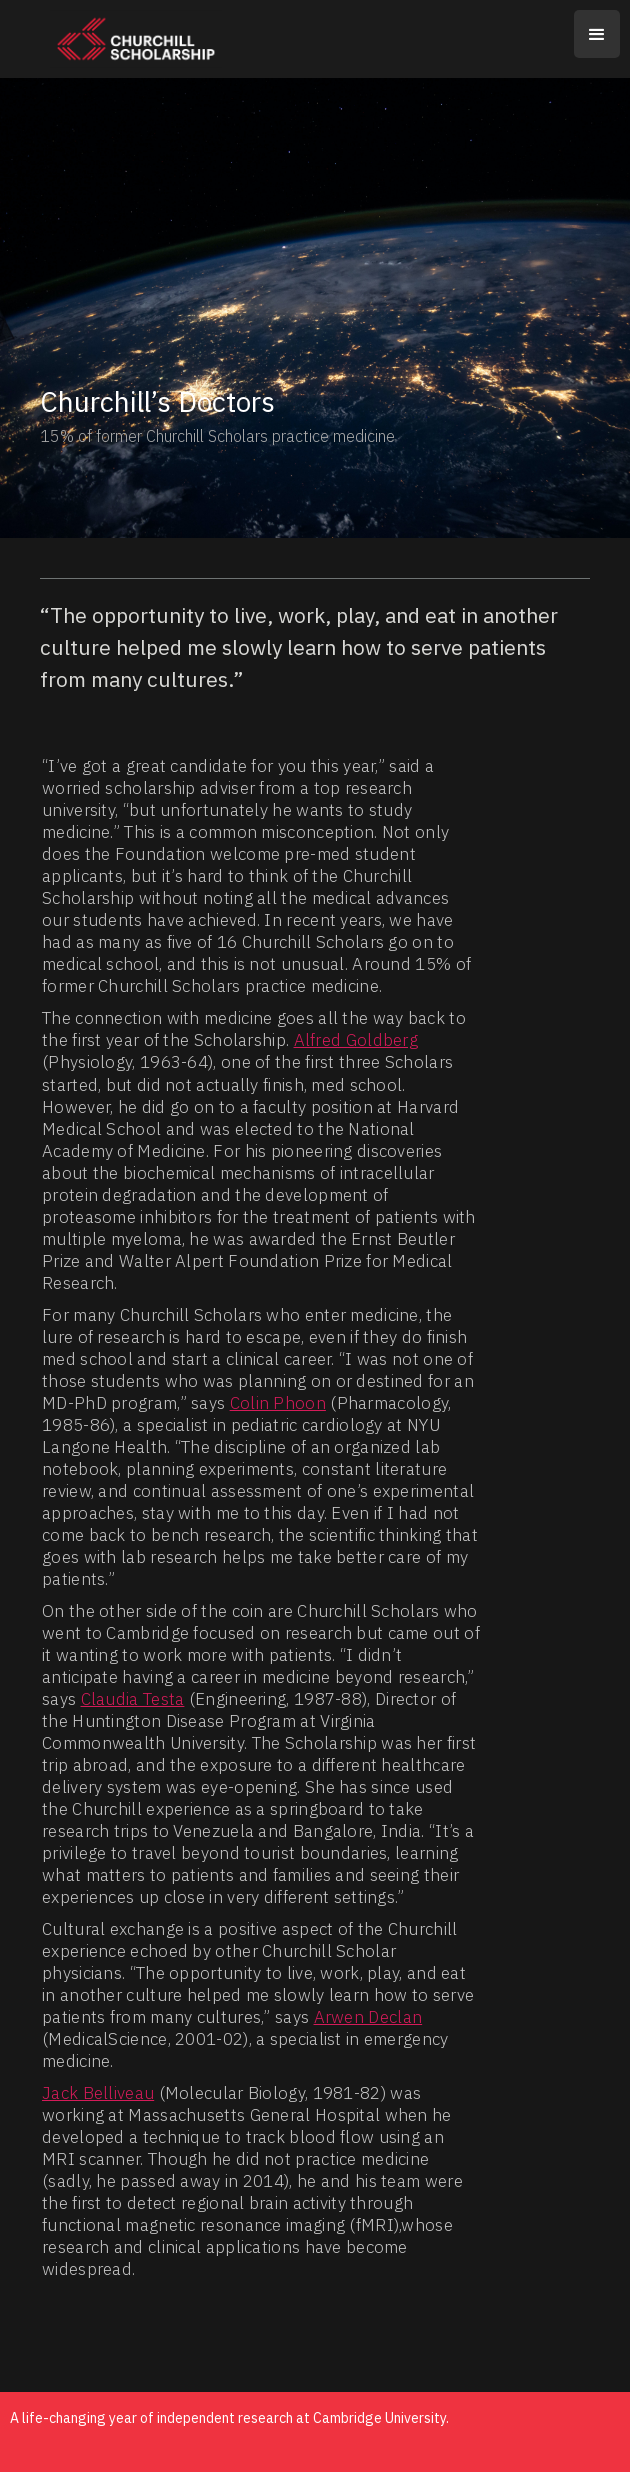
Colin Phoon (278, 1403)
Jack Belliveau (98, 2093)
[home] (116, 39)
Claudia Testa (133, 1699)
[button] (597, 34)
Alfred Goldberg (356, 1040)
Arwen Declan (368, 2017)
